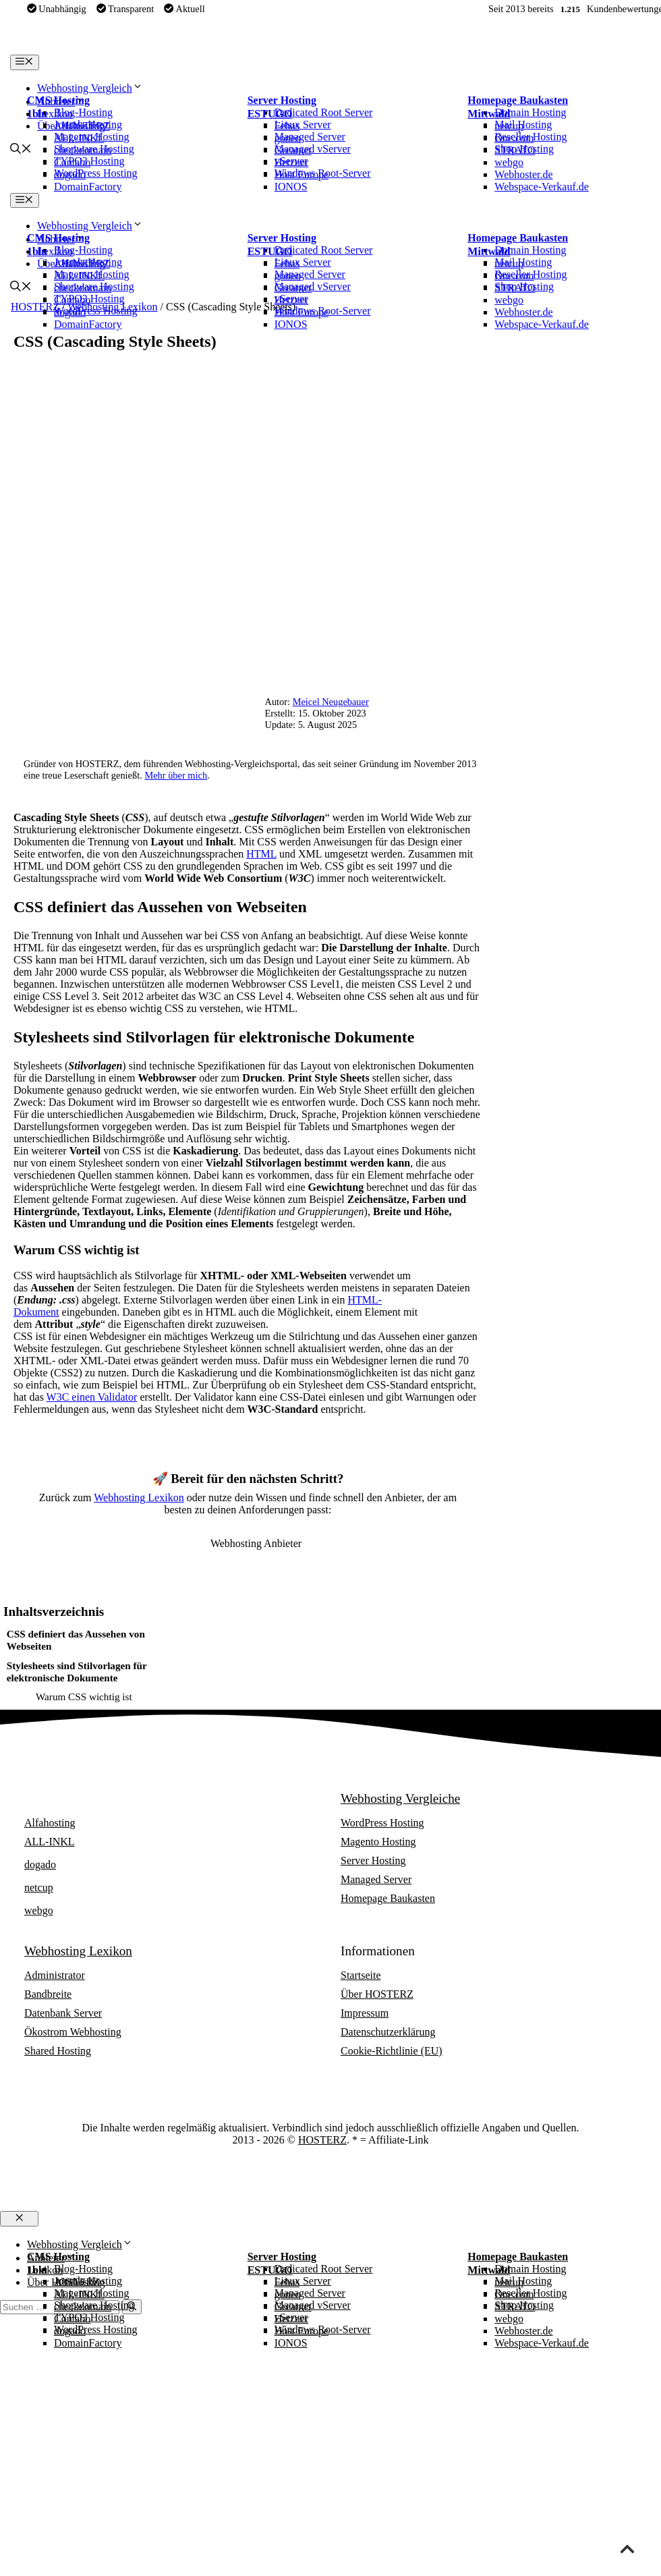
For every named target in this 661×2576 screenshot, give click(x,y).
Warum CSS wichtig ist (84, 1696)
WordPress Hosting (382, 1822)
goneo (288, 138)
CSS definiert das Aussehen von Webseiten (76, 1640)
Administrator (54, 1975)
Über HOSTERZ (377, 1994)
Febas (287, 126)
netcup (508, 126)
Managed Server (376, 1879)
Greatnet (293, 150)
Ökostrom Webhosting (72, 2032)
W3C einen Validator (92, 1397)
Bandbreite (47, 1994)
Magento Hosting (378, 1841)
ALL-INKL (79, 138)
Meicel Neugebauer (331, 701)
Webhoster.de (523, 174)
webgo (508, 162)
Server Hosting (282, 100)
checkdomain (82, 150)
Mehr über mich (175, 775)
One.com (514, 138)
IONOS (291, 186)
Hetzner (292, 162)
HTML (261, 854)
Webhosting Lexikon (138, 1497)
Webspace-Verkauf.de (541, 186)
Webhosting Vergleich (90, 88)
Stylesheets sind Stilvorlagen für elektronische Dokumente (77, 1671)
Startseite (361, 1975)
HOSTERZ (322, 2140)
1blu (37, 113)
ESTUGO (270, 113)
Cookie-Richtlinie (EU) (391, 2050)
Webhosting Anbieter (79, 1798)
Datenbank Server (63, 2013)
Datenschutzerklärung (388, 2032)
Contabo (72, 162)
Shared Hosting (57, 2050)
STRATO (514, 150)
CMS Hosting (58, 100)
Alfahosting (79, 126)
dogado (70, 174)
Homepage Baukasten (517, 100)
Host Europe (301, 174)
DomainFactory (87, 186)
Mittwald (488, 113)
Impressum (365, 2013)
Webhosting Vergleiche (400, 1798)
